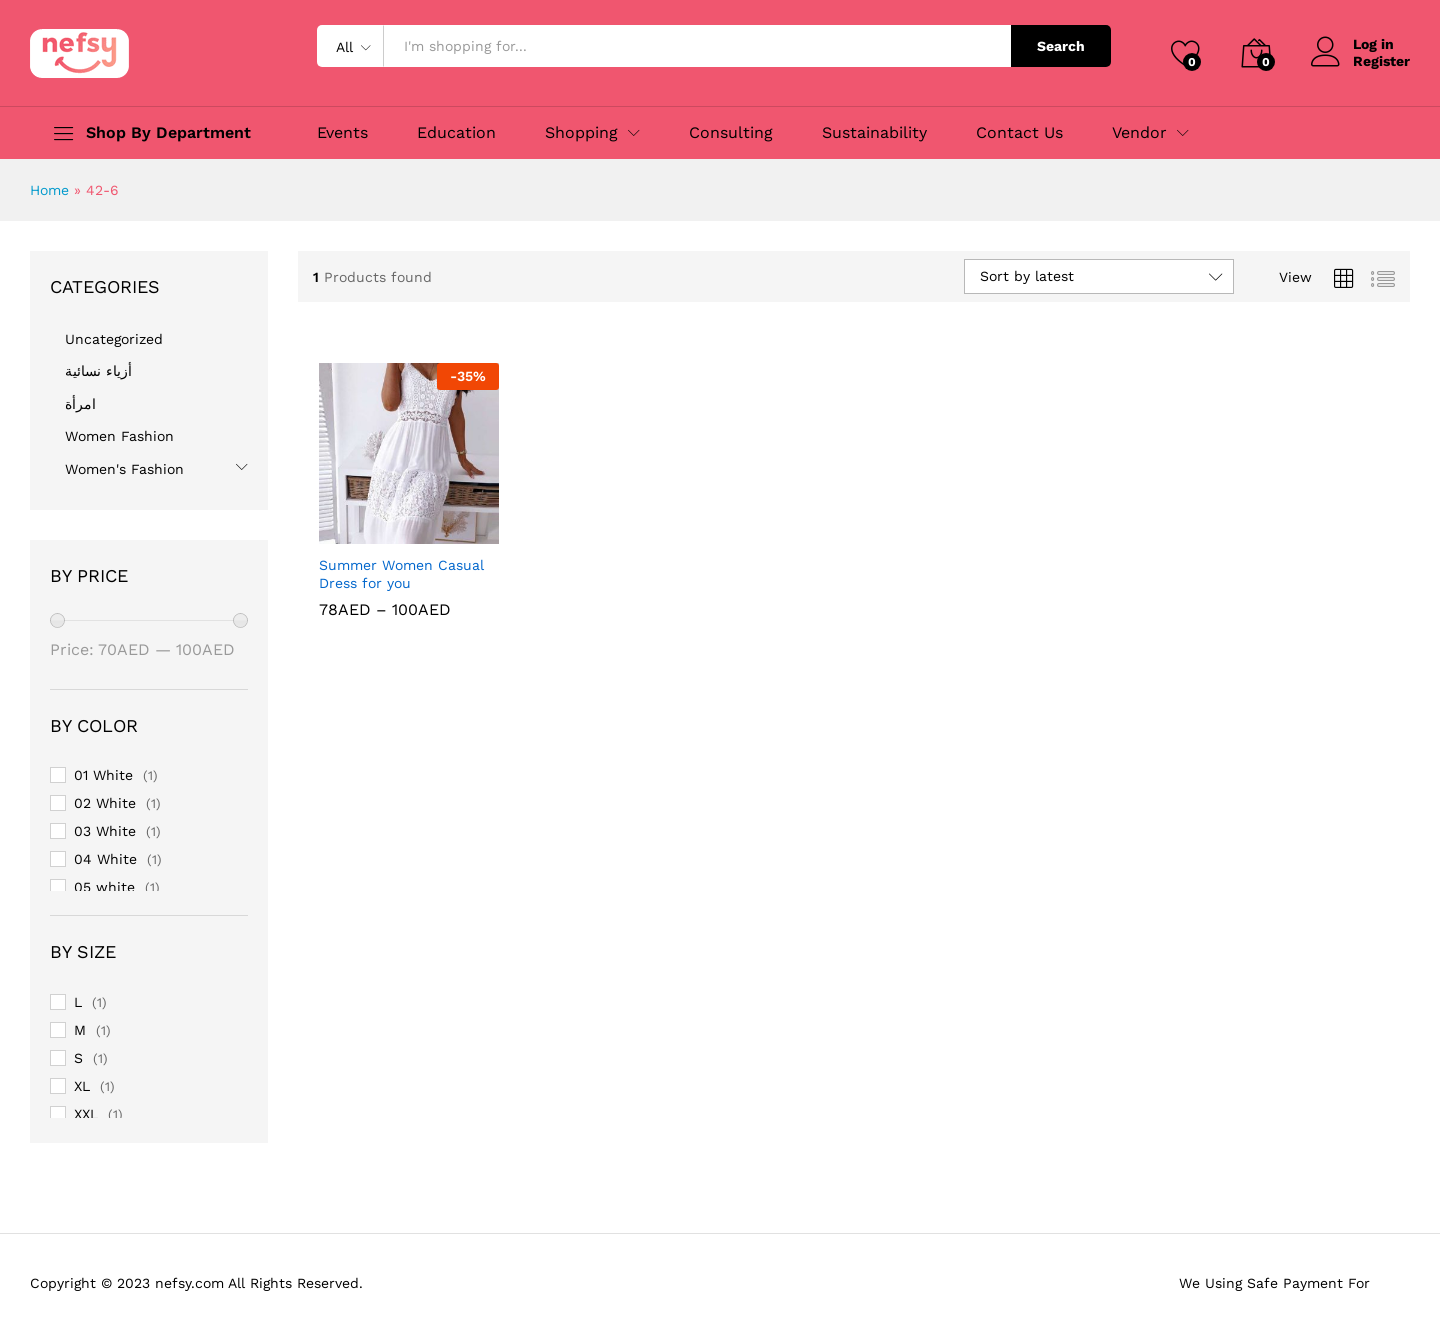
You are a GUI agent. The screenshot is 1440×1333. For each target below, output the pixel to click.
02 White (105, 803)
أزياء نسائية (98, 371)
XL (82, 1086)
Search (1061, 46)
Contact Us (1019, 133)
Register (1381, 61)
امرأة (80, 404)
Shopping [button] (581, 133)
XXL (86, 1114)
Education (456, 133)
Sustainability (874, 133)
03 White (105, 831)
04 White (105, 859)
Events (342, 133)
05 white (104, 887)
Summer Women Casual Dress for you (401, 574)
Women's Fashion (124, 469)
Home (49, 190)
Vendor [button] (1139, 133)
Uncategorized (114, 339)
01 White (103, 775)
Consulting (731, 133)
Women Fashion (119, 436)
